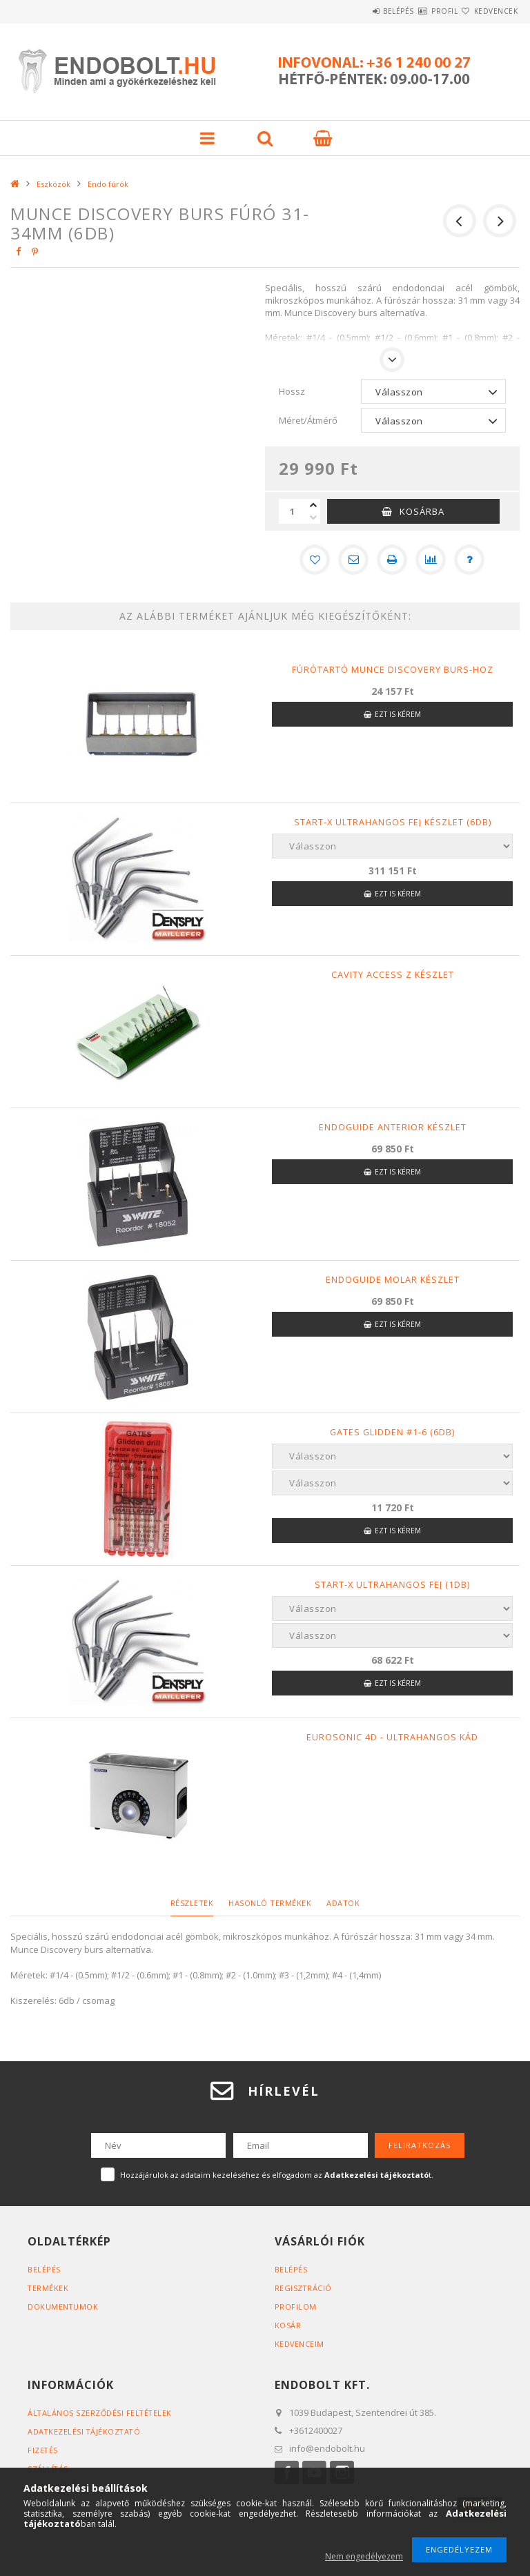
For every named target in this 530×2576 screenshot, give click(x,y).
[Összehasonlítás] (430, 559)
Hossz (292, 391)
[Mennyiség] (292, 511)
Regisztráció (304, 2288)
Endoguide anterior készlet (392, 1127)
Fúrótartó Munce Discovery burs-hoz (392, 669)
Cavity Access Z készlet (392, 974)
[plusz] (313, 505)
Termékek (48, 2288)
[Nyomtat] (392, 559)
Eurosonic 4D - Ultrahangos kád (392, 1737)
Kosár (288, 2325)
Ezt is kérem (398, 714)
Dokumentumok (63, 2306)
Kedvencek (488, 11)
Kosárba (422, 511)
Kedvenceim (300, 2344)
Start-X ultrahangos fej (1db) (392, 1584)
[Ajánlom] (353, 559)
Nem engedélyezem (364, 2556)
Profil (419, 11)
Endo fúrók (108, 184)
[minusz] (313, 517)
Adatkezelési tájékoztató (85, 2431)
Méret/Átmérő (308, 420)
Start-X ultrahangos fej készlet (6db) (392, 822)
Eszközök (53, 184)
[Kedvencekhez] (315, 559)
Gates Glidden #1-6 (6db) (392, 1432)
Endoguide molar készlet (392, 1279)
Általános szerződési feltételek (101, 2413)
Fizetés (43, 2450)
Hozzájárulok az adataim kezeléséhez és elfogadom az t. (276, 2175)
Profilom (296, 2306)
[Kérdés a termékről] (469, 559)
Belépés (357, 11)
